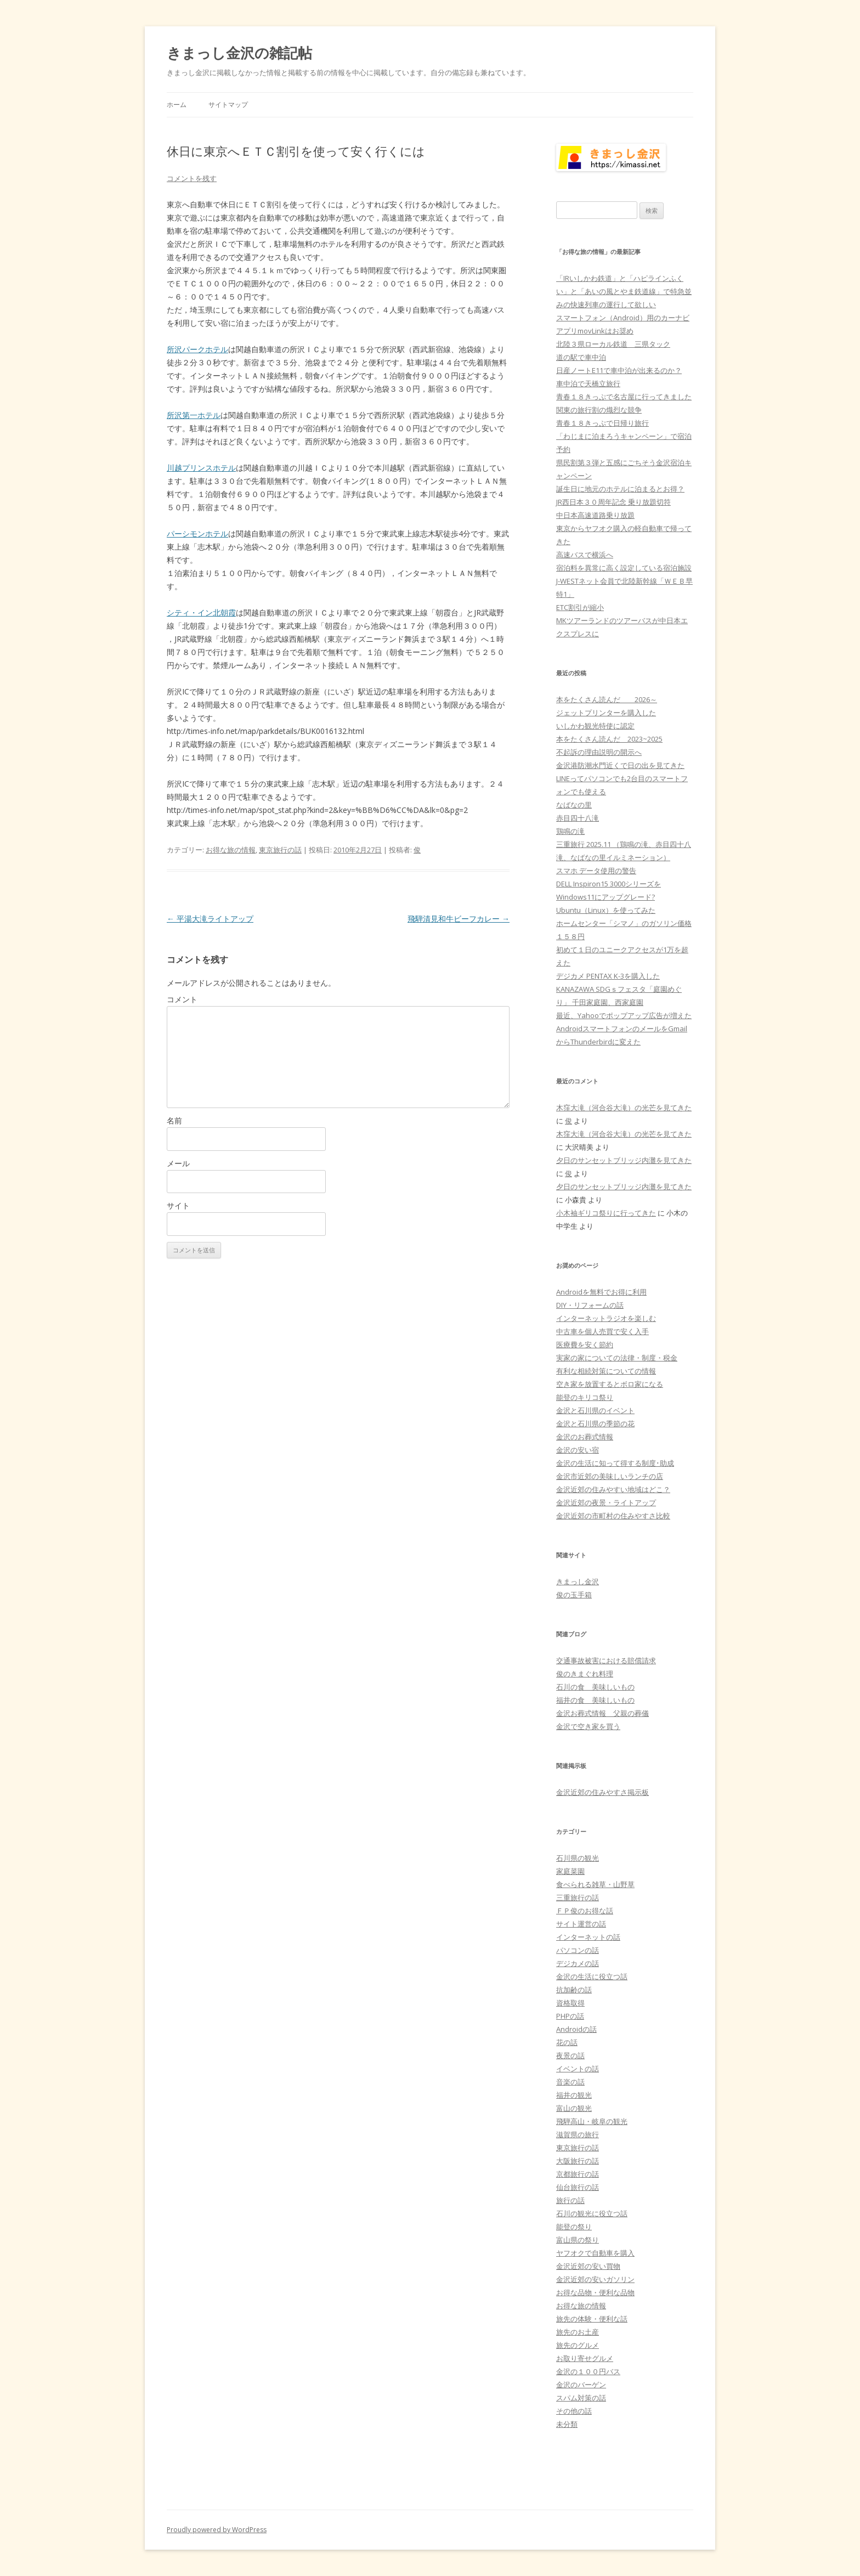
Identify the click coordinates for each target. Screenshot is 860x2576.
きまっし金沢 (577, 1581)
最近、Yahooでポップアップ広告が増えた (624, 1015)
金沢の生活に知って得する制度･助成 (615, 1463)
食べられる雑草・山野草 (595, 1884)
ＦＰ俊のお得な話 (584, 1911)
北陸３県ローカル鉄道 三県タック (613, 344)
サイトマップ (228, 104)
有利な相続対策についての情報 (606, 1371)
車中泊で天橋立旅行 (588, 383)
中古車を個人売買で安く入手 (602, 1331)
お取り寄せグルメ (584, 2358)
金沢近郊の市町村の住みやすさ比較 (613, 1516)
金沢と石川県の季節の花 (595, 1423)
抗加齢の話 (574, 1990)
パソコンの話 (577, 1950)
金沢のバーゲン (581, 2384)
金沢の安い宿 (577, 1450)
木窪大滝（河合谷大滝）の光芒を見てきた (624, 1107)
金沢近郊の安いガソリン (595, 2279)
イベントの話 (577, 2069)
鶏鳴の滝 (570, 831)
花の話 (567, 2042)
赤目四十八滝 (577, 818)
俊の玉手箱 (574, 1595)
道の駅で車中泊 (581, 357)
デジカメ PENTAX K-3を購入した (608, 976)
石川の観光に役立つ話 (591, 2213)
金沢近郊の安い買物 (588, 2266)
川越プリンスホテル (201, 467)
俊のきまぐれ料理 (584, 1674)
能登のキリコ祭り (584, 1397)
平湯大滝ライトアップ (210, 918)
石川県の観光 (577, 1858)
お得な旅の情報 (231, 850)
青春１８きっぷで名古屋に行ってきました (624, 397)
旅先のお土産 (577, 2332)
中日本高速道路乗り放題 (595, 515)
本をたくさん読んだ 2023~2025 (609, 739)
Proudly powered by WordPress (217, 2529)
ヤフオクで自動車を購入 (595, 2253)
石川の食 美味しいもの (595, 1687)
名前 (174, 1120)
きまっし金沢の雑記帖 (239, 53)
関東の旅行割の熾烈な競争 (599, 410)
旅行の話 (570, 2200)
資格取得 (570, 2003)
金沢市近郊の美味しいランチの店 (609, 1476)
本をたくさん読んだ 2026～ (606, 699)
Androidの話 (576, 2029)
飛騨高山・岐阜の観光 (591, 2121)
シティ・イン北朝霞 (201, 612)
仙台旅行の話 (577, 2187)
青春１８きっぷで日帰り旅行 (602, 423)
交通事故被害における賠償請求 (606, 1660)
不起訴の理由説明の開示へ (599, 752)
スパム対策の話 (581, 2398)
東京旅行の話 (280, 850)
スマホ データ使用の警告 (596, 870)
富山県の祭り (577, 2240)
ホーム (176, 104)
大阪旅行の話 (577, 2161)
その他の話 (574, 2411)
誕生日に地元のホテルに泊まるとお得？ (620, 489)
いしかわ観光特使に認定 (595, 726)
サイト (178, 1205)
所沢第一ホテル (193, 415)
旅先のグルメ (577, 2345)
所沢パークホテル (197, 349)
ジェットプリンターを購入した (606, 713)
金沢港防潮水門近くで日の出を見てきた (620, 765)
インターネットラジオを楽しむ (606, 1318)
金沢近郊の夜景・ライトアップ (606, 1502)
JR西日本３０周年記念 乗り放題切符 (613, 502)
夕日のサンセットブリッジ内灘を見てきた (624, 1160)
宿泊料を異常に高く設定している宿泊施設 (624, 568)
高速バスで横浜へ (584, 555)
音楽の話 (570, 2082)
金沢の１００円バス (588, 2371)
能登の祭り (574, 2227)
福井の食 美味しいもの (595, 1700)
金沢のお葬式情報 (584, 1437)
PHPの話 (570, 2016)
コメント (182, 999)
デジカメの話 (577, 1963)
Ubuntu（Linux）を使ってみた (605, 910)
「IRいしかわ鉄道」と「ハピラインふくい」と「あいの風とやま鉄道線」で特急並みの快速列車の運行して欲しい (624, 291)
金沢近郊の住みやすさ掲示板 (602, 1792)
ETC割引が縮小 (580, 607)
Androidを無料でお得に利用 (601, 1292)
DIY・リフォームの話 (590, 1305)
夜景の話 (570, 2055)
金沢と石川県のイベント (595, 1410)
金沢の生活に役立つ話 (591, 1976)
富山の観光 (574, 2108)
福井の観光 (574, 2095)
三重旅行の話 (577, 1897)
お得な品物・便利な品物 (595, 2292)
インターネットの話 (588, 1937)
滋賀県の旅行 (577, 2134)
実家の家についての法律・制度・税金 (616, 1358)
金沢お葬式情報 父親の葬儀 (602, 1713)
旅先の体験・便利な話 (591, 2319)
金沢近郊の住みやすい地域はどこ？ (613, 1489)
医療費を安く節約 (584, 1344)
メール (178, 1163)
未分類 (567, 2424)
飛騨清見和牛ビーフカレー (459, 918)
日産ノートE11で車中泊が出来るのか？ (619, 370)
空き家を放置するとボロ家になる (609, 1384)
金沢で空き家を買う (588, 1726)
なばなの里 (574, 805)
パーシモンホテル (197, 533)
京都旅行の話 (577, 2174)
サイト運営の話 (581, 1924)
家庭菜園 (570, 1871)
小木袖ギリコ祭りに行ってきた (606, 1213)
